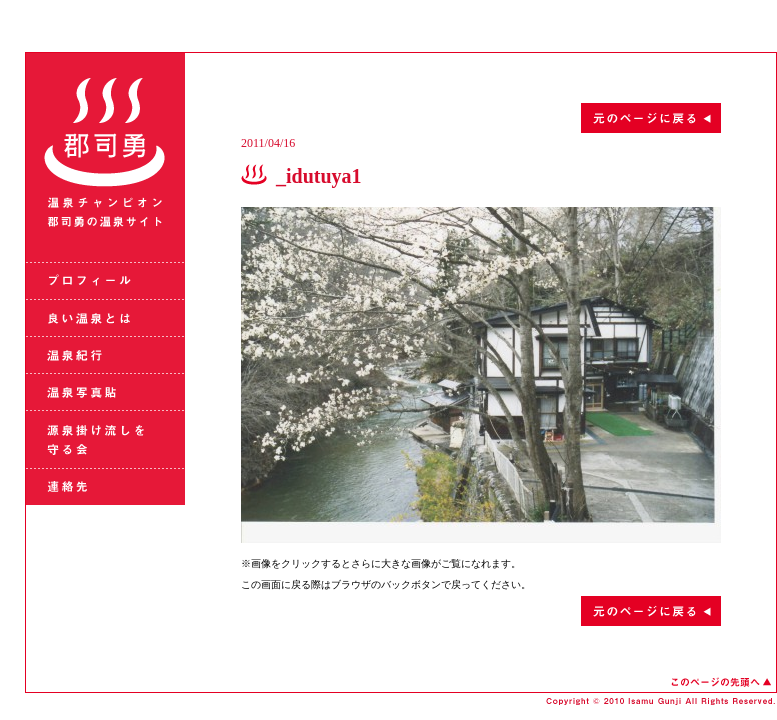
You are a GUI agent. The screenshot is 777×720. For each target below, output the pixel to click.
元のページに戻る (481, 118)
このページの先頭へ (721, 682)
